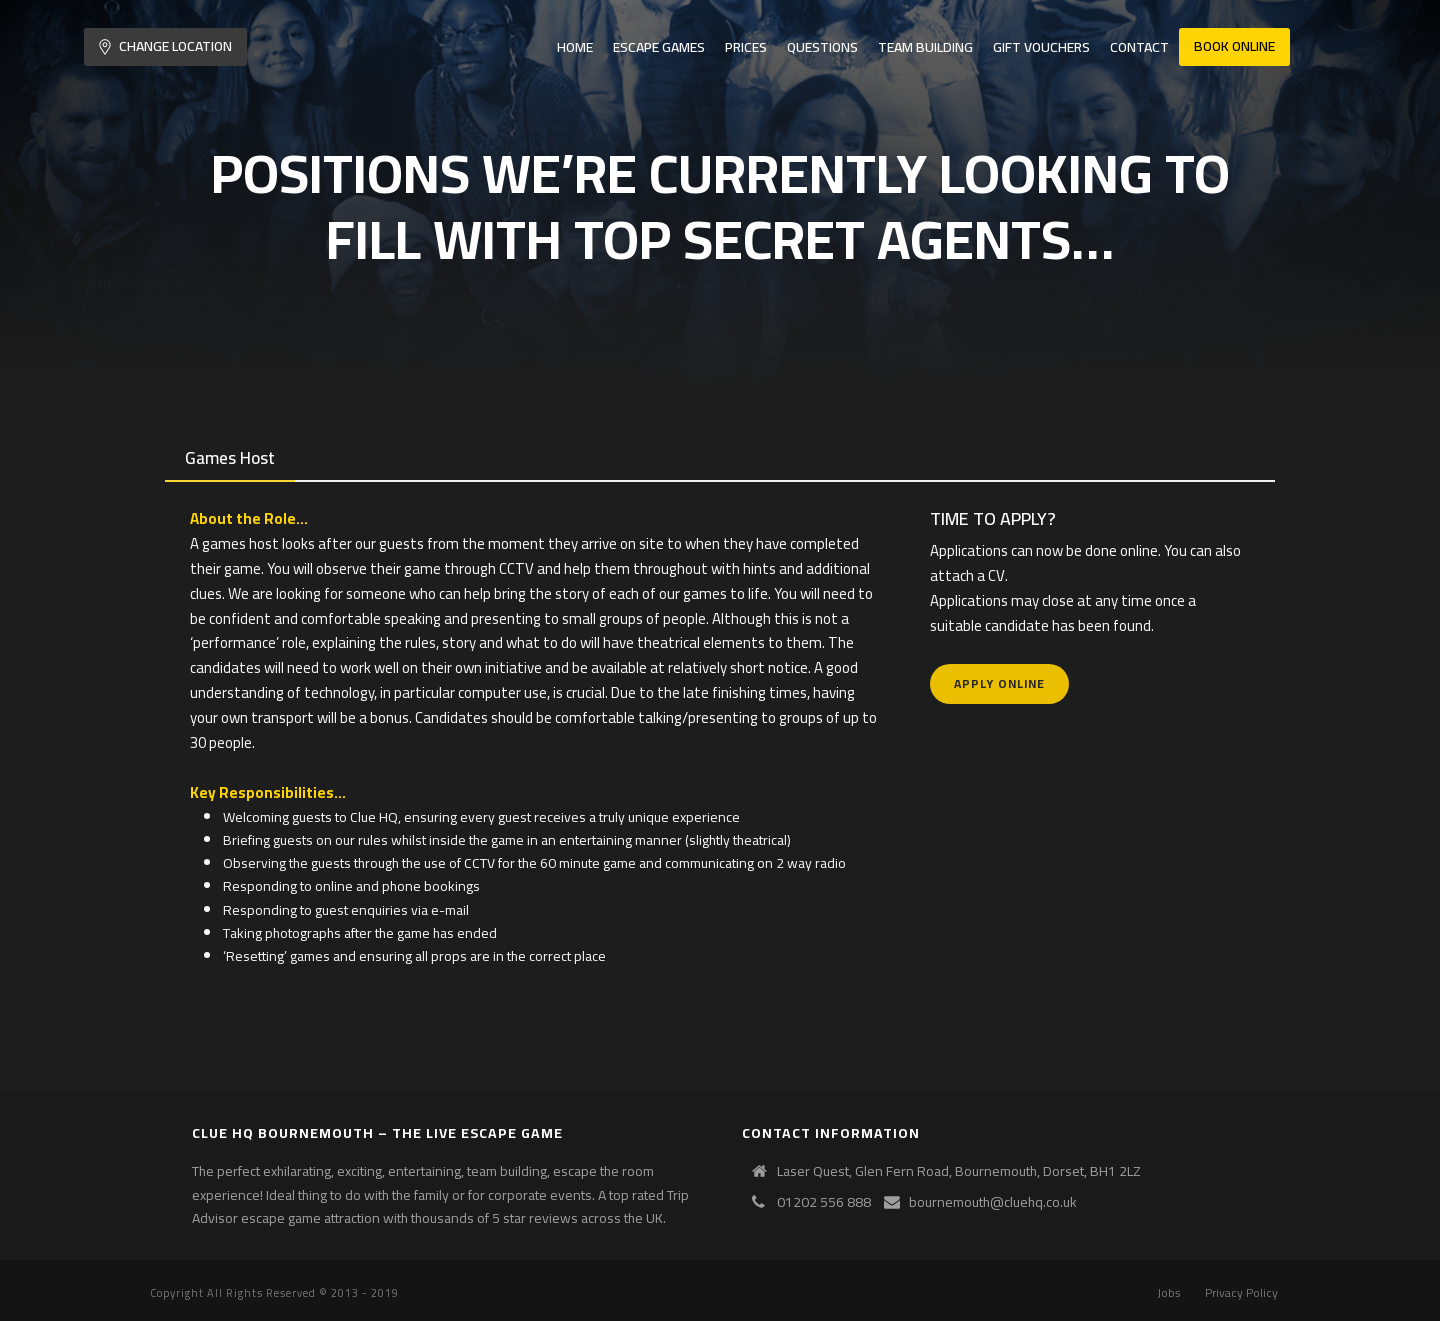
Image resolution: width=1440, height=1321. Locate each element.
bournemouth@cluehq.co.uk (993, 1202)
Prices (746, 47)
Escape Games (659, 47)
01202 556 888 (824, 1202)
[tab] (230, 458)
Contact (1139, 47)
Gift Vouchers (1041, 47)
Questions (822, 47)
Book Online (1234, 46)
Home (575, 47)
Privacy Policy (1241, 1293)
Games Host (230, 458)
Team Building (925, 47)
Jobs (1169, 1293)
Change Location (165, 46)
